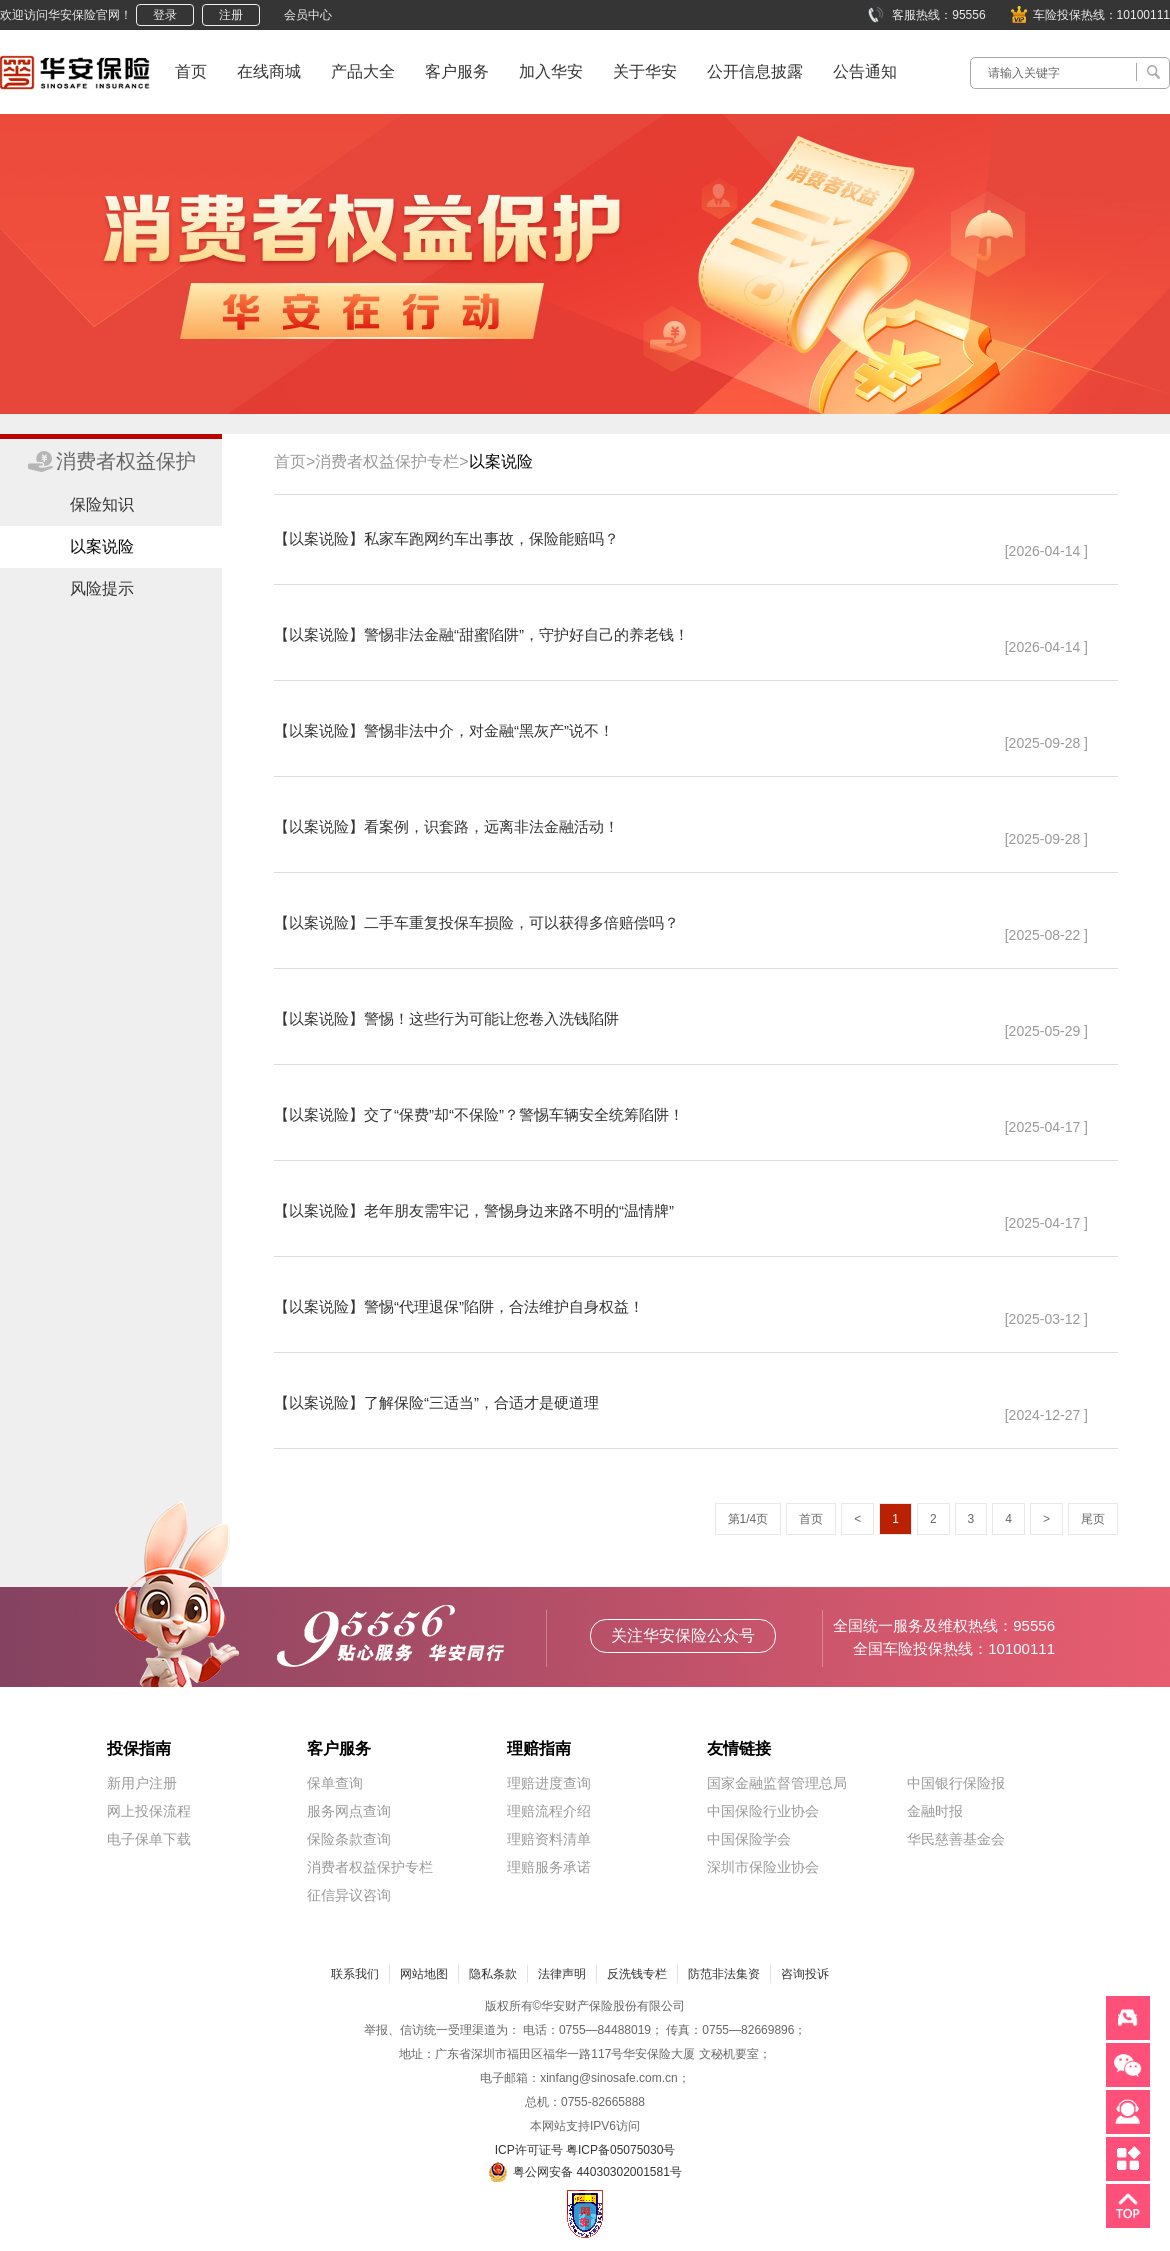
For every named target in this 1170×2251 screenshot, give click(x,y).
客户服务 (457, 71)
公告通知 (865, 71)
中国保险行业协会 (763, 1811)
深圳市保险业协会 (763, 1867)
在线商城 (269, 71)
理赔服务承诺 (549, 1867)
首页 (191, 71)
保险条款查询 (349, 1839)
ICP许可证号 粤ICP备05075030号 (585, 2150)
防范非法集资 (724, 1974)
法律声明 (562, 1974)
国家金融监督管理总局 (777, 1783)
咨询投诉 (805, 1974)
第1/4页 (748, 1519)
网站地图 (424, 1974)
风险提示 (102, 588)
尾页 (1093, 1519)
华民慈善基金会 (956, 1839)
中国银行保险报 (956, 1783)
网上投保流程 (149, 1811)
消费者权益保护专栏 (370, 1867)
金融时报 (935, 1811)
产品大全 (363, 71)
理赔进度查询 (549, 1783)
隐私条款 (493, 1974)
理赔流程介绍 (549, 1811)
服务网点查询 (349, 1811)
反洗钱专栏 (637, 1974)
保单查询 (335, 1783)
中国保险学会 (749, 1839)
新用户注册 (142, 1783)
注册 (231, 15)
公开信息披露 (755, 71)
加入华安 (551, 71)
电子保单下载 (149, 1839)
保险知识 (102, 504)
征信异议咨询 (349, 1895)
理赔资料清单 (549, 1839)
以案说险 (102, 546)
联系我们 (355, 1974)
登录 (165, 15)
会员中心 (308, 15)
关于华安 (645, 71)
